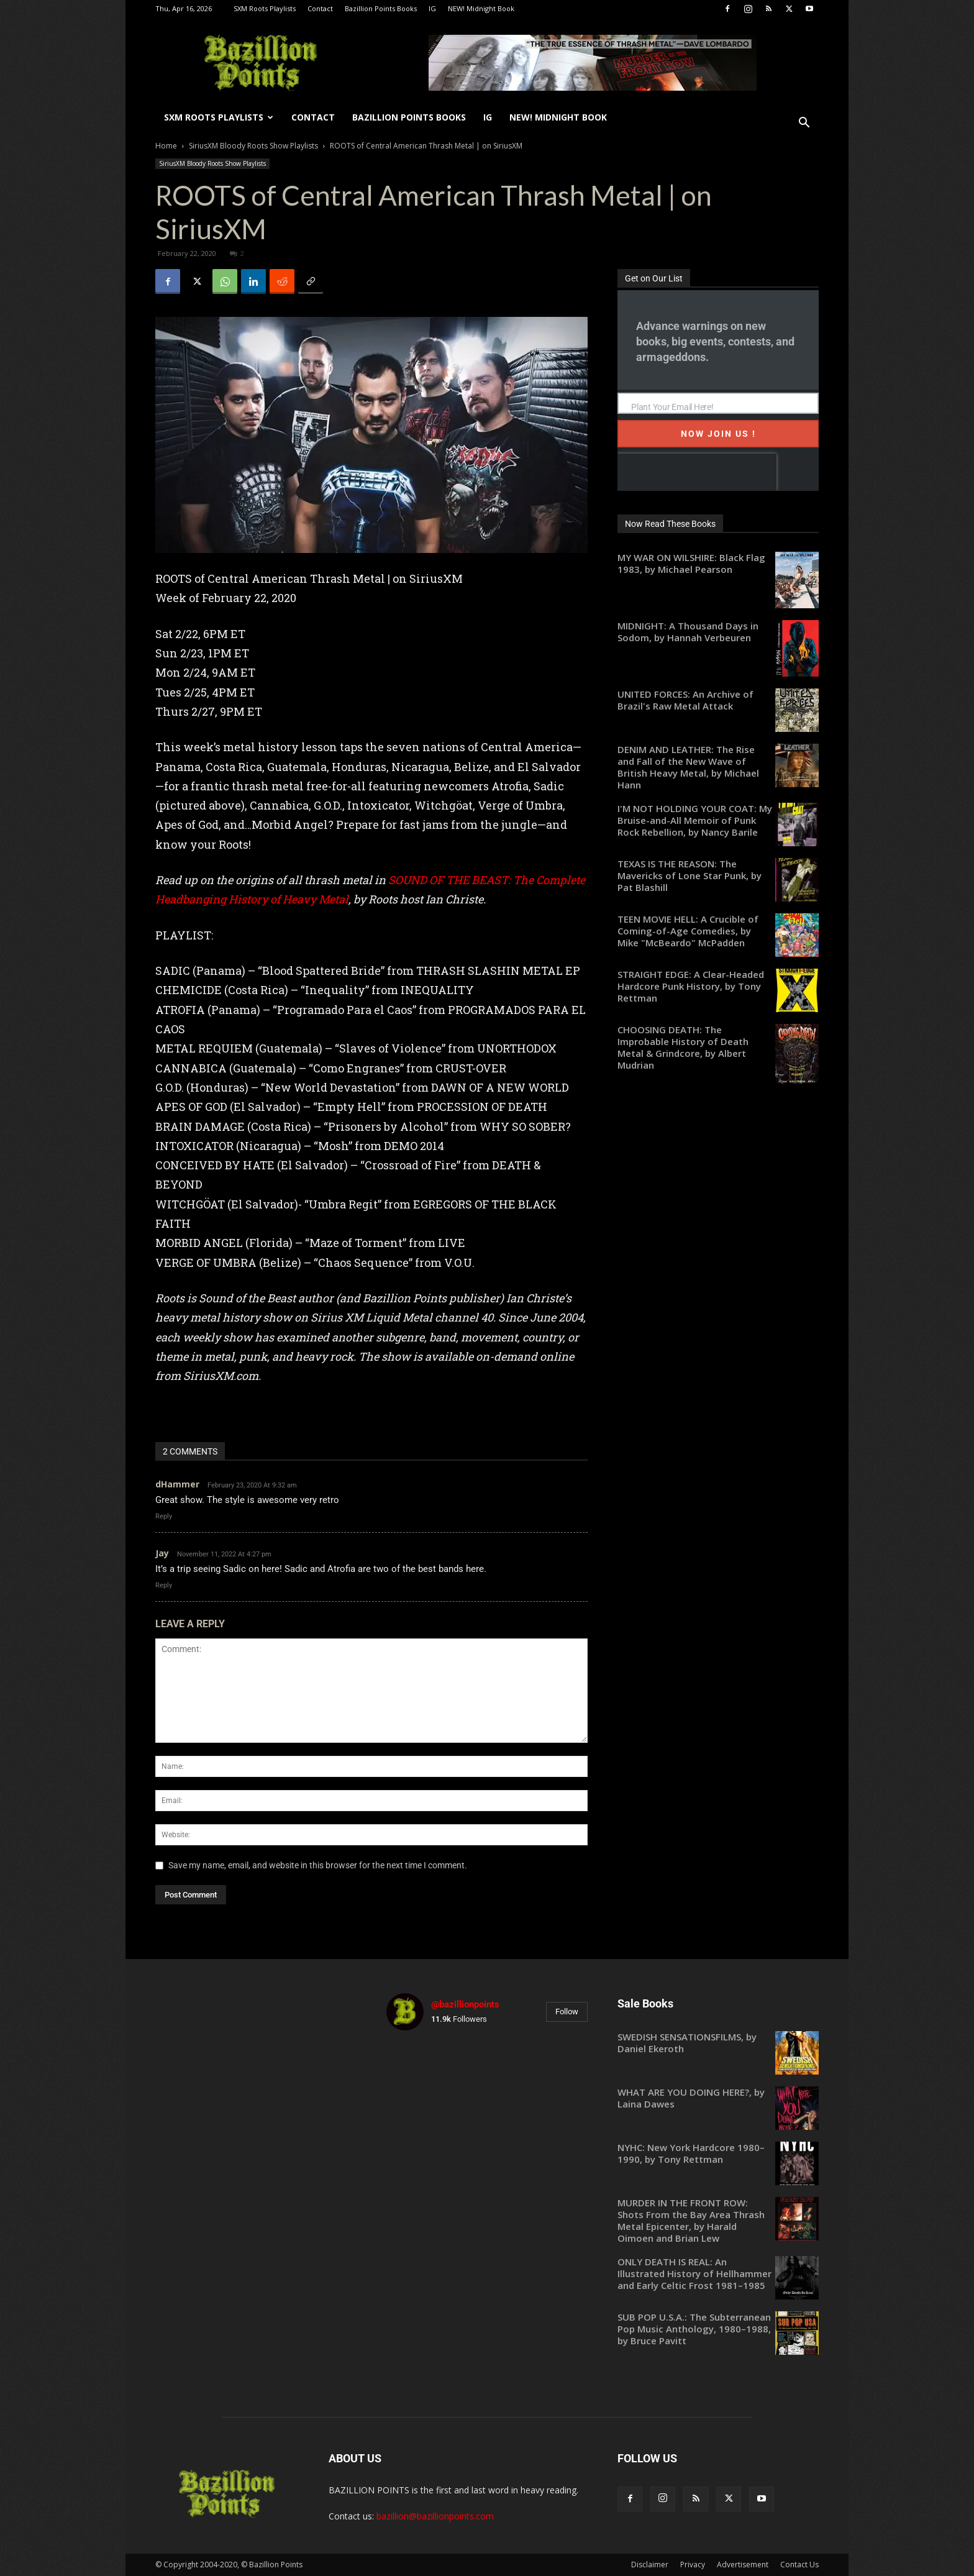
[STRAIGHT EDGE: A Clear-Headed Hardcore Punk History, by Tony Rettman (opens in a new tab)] (718, 986)
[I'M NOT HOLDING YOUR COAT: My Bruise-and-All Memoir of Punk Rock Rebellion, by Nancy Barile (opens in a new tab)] (718, 820)
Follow (566, 2011)
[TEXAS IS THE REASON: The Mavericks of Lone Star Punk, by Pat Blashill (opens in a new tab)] (718, 875)
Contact (320, 8)
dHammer (177, 1484)
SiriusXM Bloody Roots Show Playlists (253, 145)
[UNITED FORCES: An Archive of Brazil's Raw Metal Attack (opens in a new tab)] (718, 700)
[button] (804, 124)
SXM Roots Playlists (265, 8)
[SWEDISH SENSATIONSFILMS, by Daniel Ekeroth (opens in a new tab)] (718, 2043)
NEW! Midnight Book (481, 8)
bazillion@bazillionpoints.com (435, 2516)
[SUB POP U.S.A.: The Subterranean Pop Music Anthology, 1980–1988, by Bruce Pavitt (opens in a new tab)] (718, 2329)
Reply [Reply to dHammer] (163, 1516)
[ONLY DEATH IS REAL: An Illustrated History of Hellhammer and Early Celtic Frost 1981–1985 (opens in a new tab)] (718, 2273)
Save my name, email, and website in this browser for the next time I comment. (317, 1865)
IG (432, 8)
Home (166, 145)
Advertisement (742, 2564)
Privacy (692, 2564)
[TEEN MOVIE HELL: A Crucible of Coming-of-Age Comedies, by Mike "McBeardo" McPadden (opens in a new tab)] (718, 931)
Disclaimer (649, 2564)
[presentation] (696, 472)
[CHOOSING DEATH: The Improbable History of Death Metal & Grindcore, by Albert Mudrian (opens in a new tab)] (718, 1047)
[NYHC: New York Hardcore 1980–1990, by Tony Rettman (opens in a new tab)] (718, 2153)
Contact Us (799, 2564)
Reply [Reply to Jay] (163, 1585)
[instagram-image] (419, 2073)
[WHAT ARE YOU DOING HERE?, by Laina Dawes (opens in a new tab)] (718, 2098)
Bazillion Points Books (381, 8)
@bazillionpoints (465, 2004)
